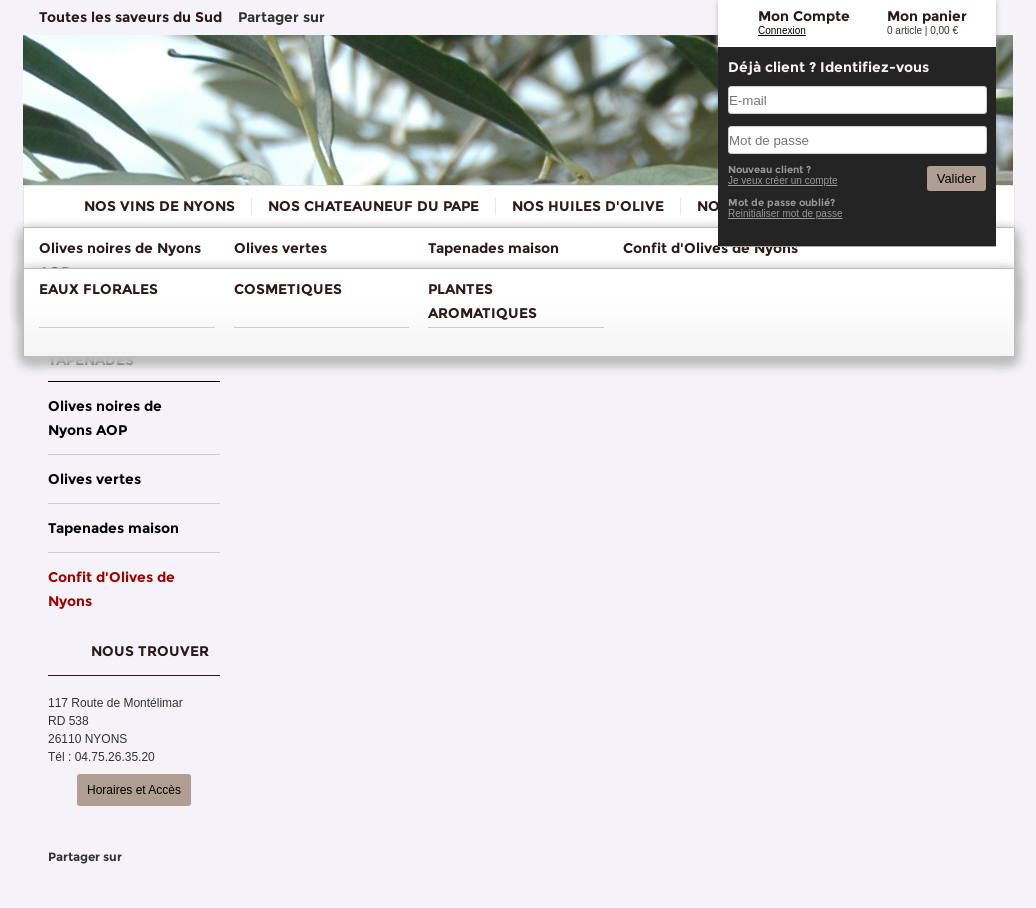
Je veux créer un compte (783, 180)
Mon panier (927, 16)
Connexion (782, 30)
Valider (956, 178)
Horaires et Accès (134, 790)
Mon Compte (804, 16)
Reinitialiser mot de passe (785, 213)
